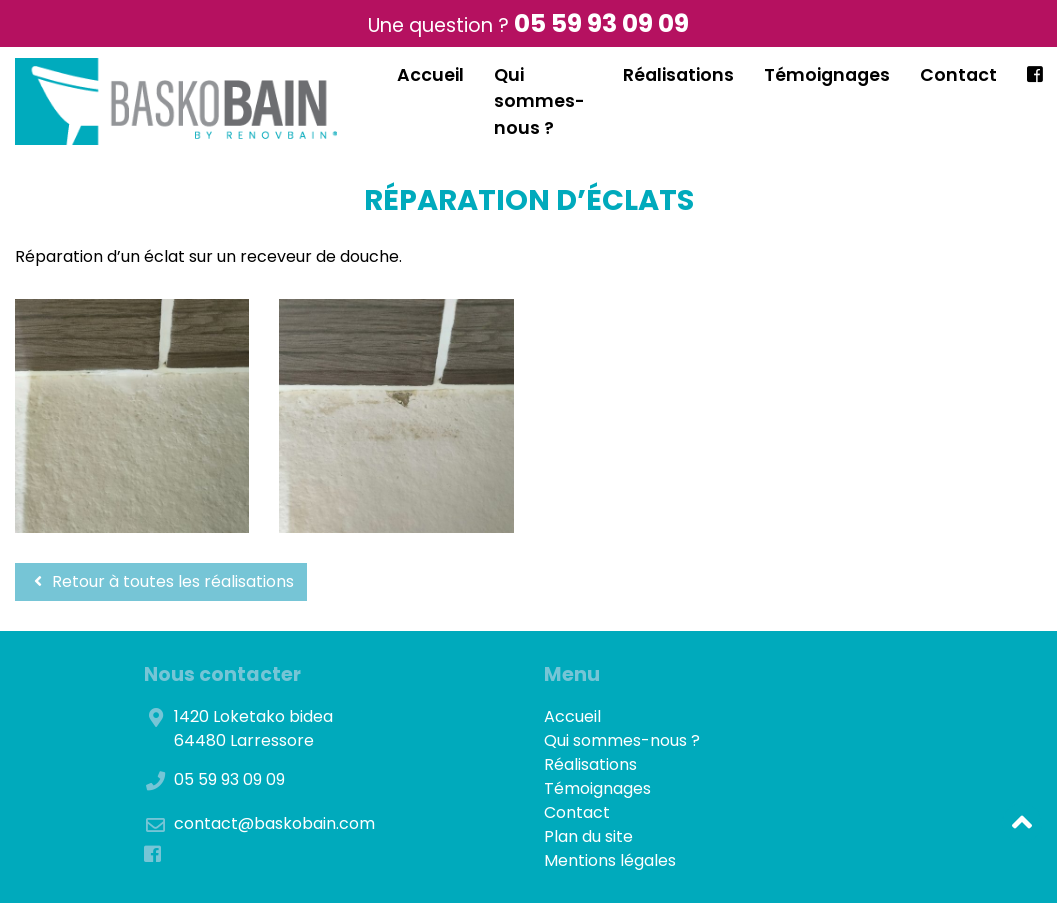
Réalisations (678, 75)
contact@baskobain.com (274, 823)
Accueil (430, 75)
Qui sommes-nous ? (539, 101)
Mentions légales (610, 860)
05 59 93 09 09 (601, 23)
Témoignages (827, 75)
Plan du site (588, 836)
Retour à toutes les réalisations (161, 581)
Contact (958, 75)
